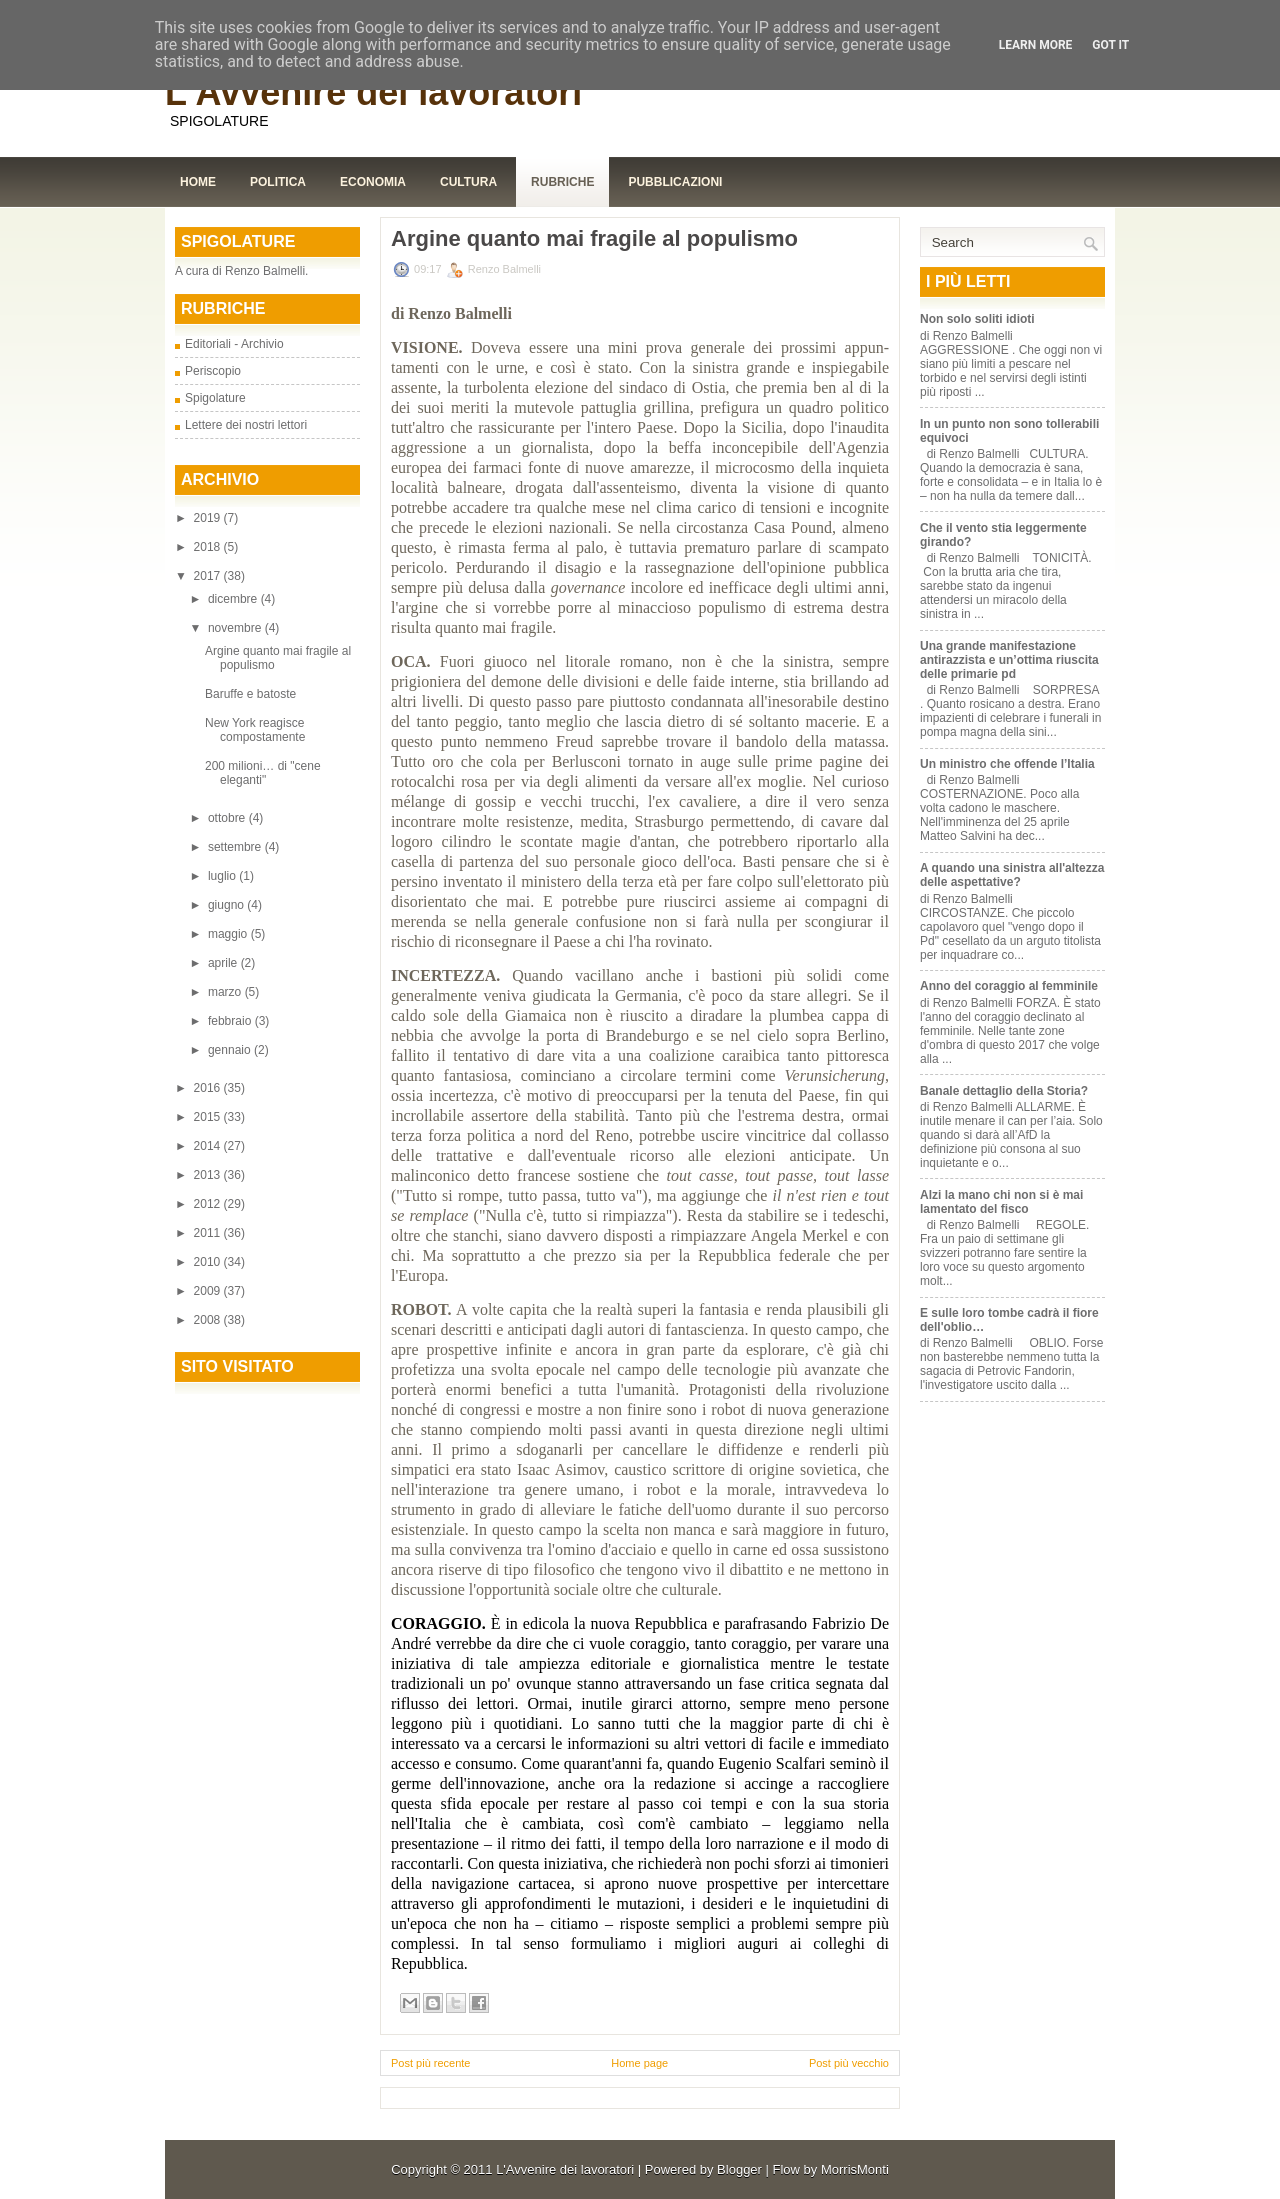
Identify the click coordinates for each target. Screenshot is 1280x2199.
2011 (209, 1233)
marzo (226, 992)
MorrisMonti (855, 2169)
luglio (223, 876)
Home (198, 182)
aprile (224, 963)
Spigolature (215, 398)
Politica (278, 182)
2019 (209, 518)
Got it (1110, 45)
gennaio (231, 1050)
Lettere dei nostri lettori (246, 425)
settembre (236, 847)
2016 (209, 1088)
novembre (236, 628)
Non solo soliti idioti (977, 319)
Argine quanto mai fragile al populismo (594, 239)
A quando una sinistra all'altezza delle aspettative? (1012, 875)
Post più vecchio (849, 2063)
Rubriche (562, 182)
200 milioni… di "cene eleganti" (263, 773)
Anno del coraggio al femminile (1009, 986)
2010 (209, 1262)
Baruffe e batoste (250, 694)
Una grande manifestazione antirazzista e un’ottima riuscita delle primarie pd (1009, 660)
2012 (209, 1204)
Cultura (468, 182)
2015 (209, 1117)
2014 (209, 1146)
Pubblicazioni (675, 182)
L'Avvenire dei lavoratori (373, 92)
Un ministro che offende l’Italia (1007, 764)
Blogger (739, 2169)
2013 (209, 1175)
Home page (639, 2063)
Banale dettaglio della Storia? (1004, 1091)
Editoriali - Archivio (234, 344)
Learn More (1036, 45)
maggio (229, 934)
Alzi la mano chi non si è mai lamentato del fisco (1001, 1202)
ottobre (228, 818)
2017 (209, 576)
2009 (209, 1291)
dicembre (234, 599)
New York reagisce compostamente (255, 730)
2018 (209, 547)
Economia (373, 182)
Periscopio (213, 371)
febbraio (231, 1021)
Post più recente (431, 2063)
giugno (227, 905)
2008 (209, 1320)
